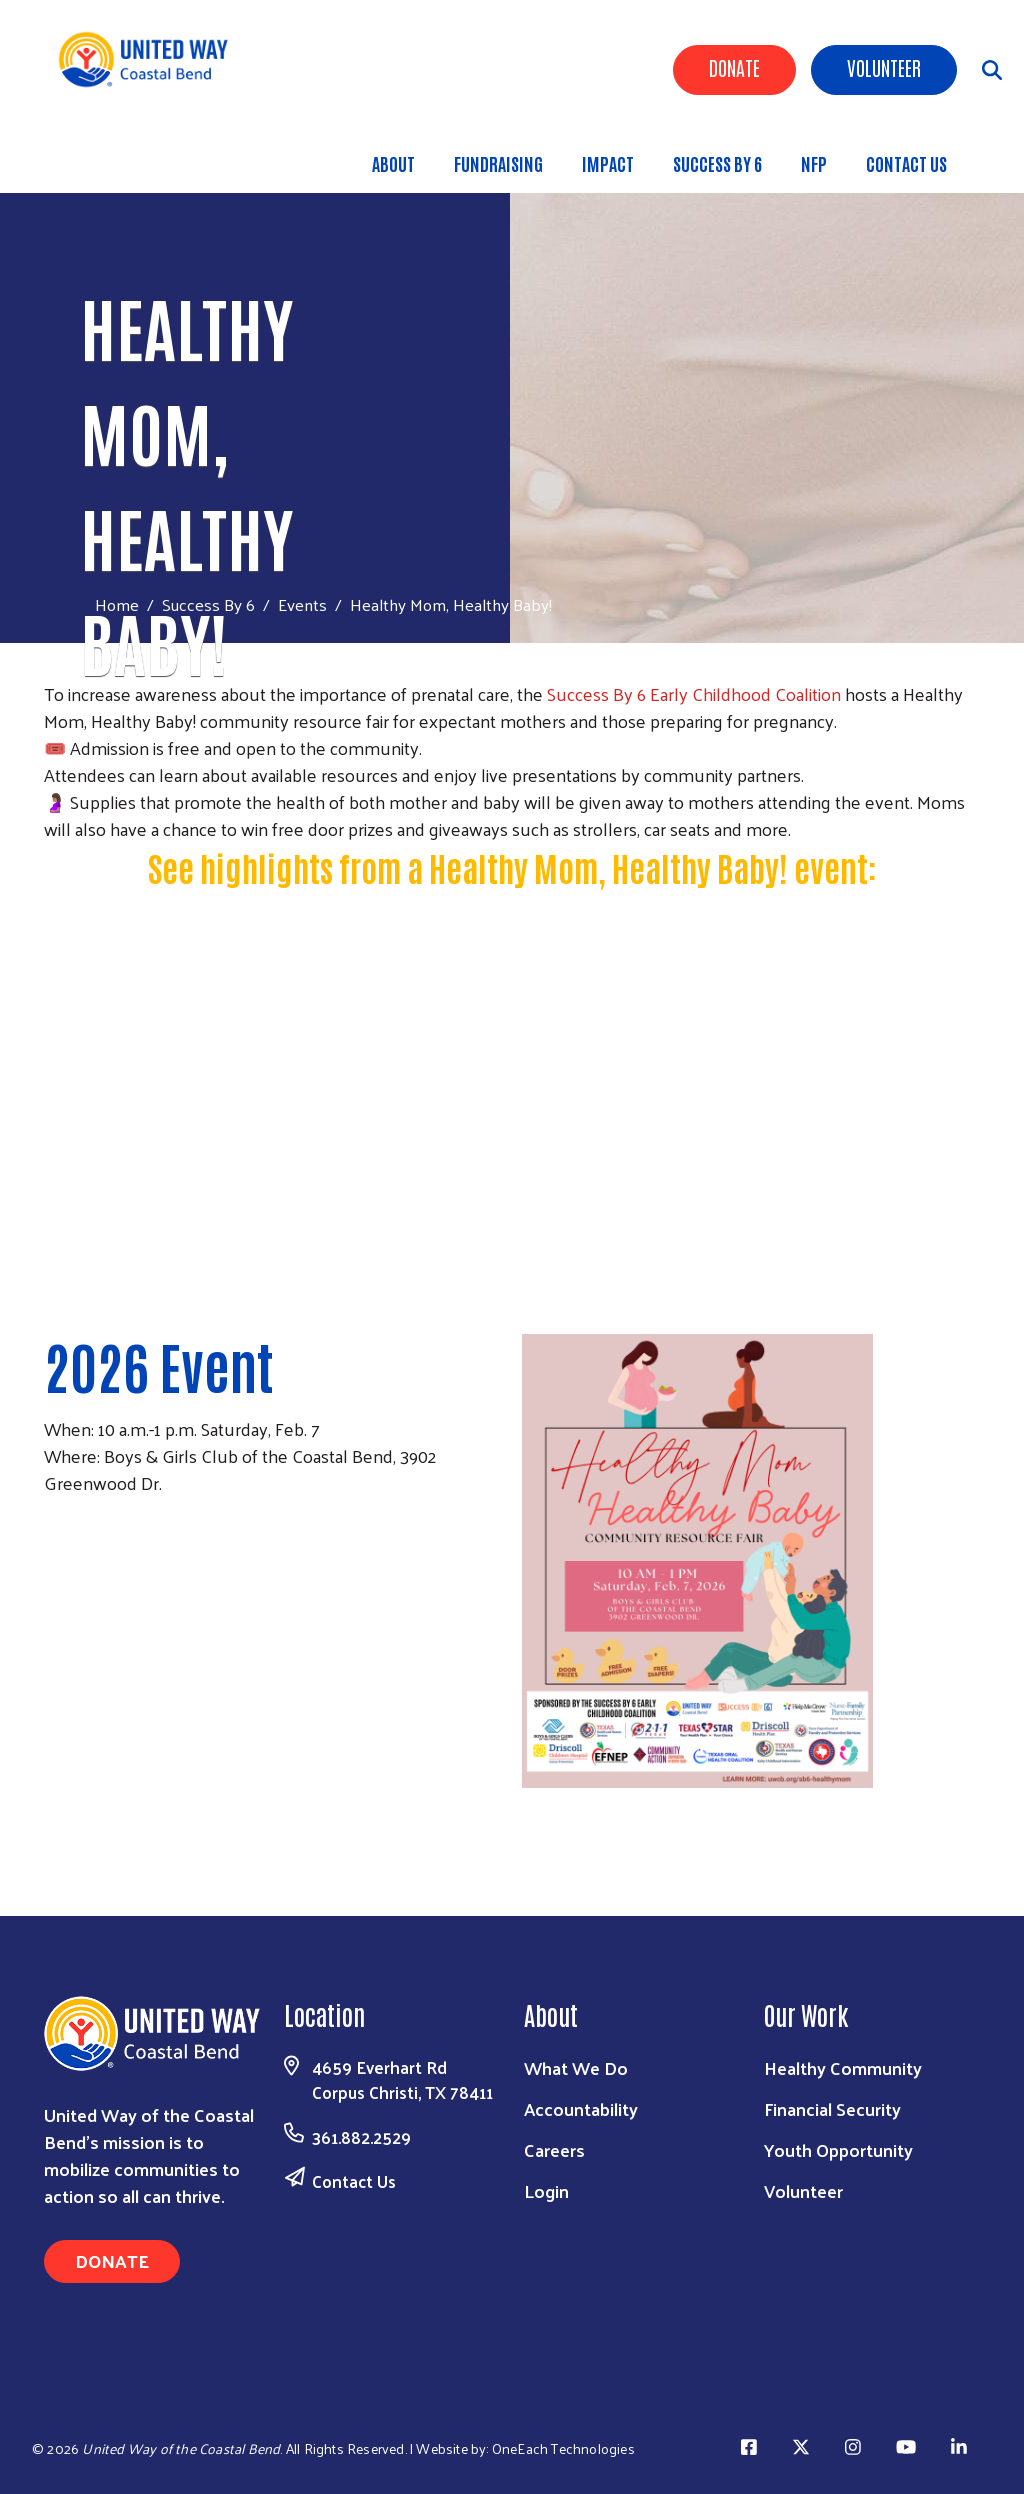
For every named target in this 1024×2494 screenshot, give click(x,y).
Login (546, 2190)
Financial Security (832, 2108)
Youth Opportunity (838, 2149)
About (393, 163)
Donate (734, 67)
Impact (608, 163)
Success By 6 (717, 163)
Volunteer (884, 67)
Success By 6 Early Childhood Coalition (694, 693)
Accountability (581, 2108)
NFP (814, 163)
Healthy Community (843, 2067)
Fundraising (498, 163)
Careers (554, 2149)
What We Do (576, 2067)
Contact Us (906, 163)
